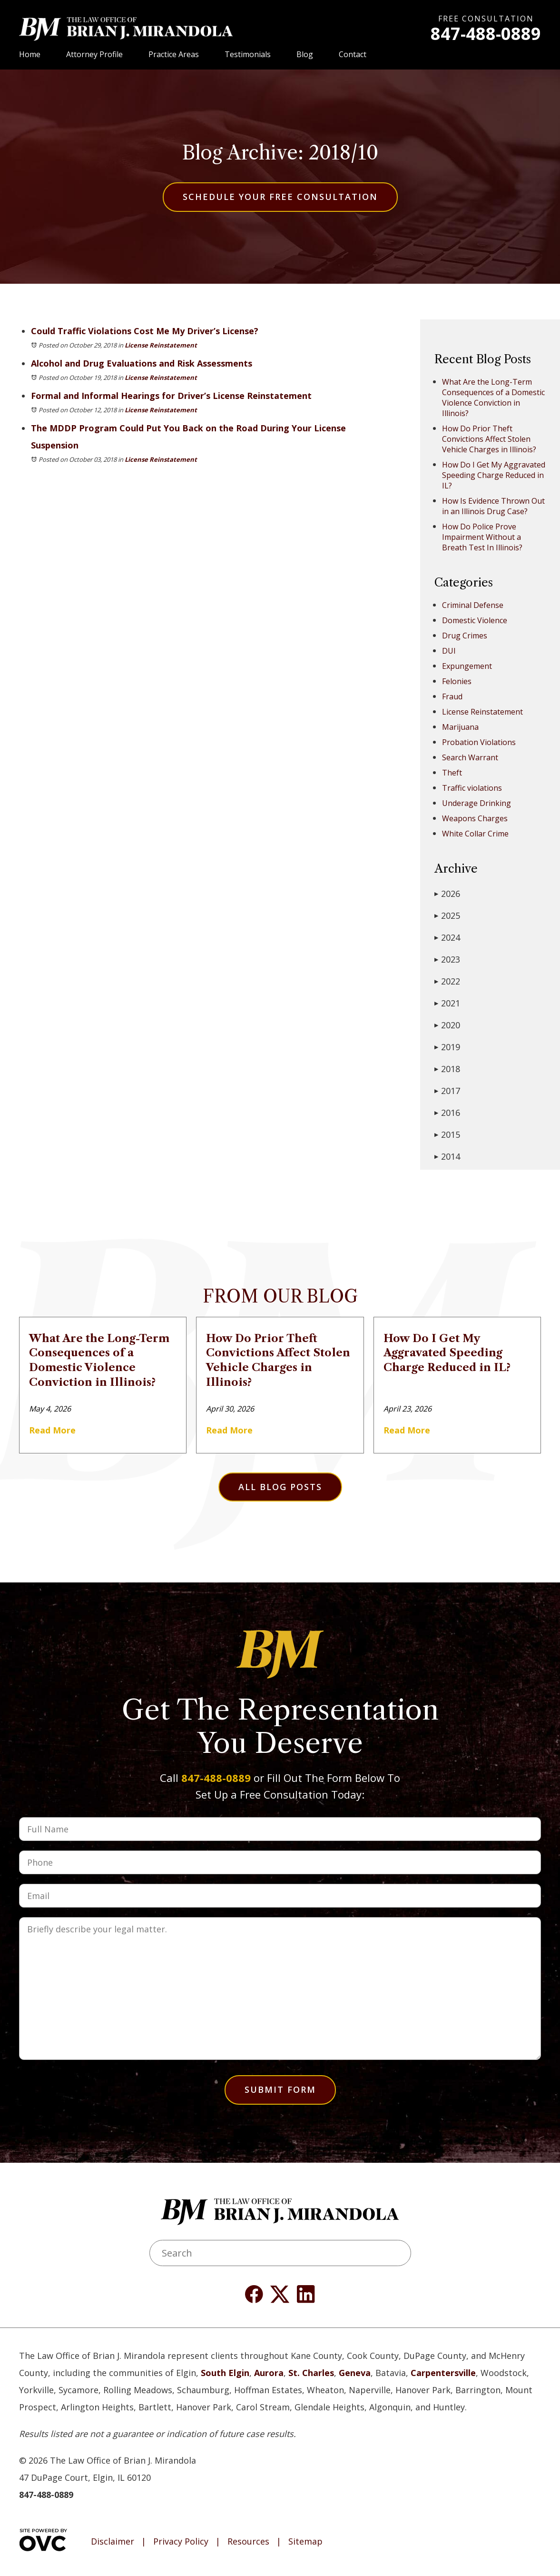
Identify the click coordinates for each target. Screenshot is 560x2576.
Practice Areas (173, 54)
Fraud (452, 696)
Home (29, 54)
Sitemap (305, 2541)
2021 (447, 1003)
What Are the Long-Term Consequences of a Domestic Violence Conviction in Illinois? (493, 397)
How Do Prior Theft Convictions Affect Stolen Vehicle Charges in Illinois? (489, 439)
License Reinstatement (161, 345)
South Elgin (225, 2372)
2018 (447, 1068)
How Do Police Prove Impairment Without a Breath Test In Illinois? (482, 537)
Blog (304, 54)
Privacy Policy (180, 2541)
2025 (447, 915)
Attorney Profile (94, 54)
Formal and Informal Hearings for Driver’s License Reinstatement (171, 395)
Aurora (269, 2372)
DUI (449, 651)
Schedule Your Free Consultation (280, 196)
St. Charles (311, 2372)
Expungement (467, 666)
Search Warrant (470, 757)
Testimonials (248, 54)
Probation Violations (479, 742)
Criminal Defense (472, 605)
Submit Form (280, 2089)
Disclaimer (112, 2541)
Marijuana (460, 727)
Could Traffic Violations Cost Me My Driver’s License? (144, 331)
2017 (447, 1090)
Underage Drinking (476, 803)
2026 (447, 893)
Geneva (355, 2372)
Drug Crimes (464, 635)
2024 (447, 937)
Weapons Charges (475, 818)
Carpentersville (443, 2372)
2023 (447, 959)
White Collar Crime (475, 833)
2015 (447, 1134)
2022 (447, 981)
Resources (248, 2541)
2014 (447, 1156)
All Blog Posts (280, 1486)
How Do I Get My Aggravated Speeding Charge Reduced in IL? (493, 475)
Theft (452, 772)
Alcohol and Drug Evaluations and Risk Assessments (141, 363)
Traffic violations (472, 788)
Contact (352, 54)
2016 (447, 1112)
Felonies (457, 681)
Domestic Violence (474, 620)
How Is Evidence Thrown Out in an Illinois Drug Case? (493, 506)
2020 (447, 1025)
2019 (447, 1047)
